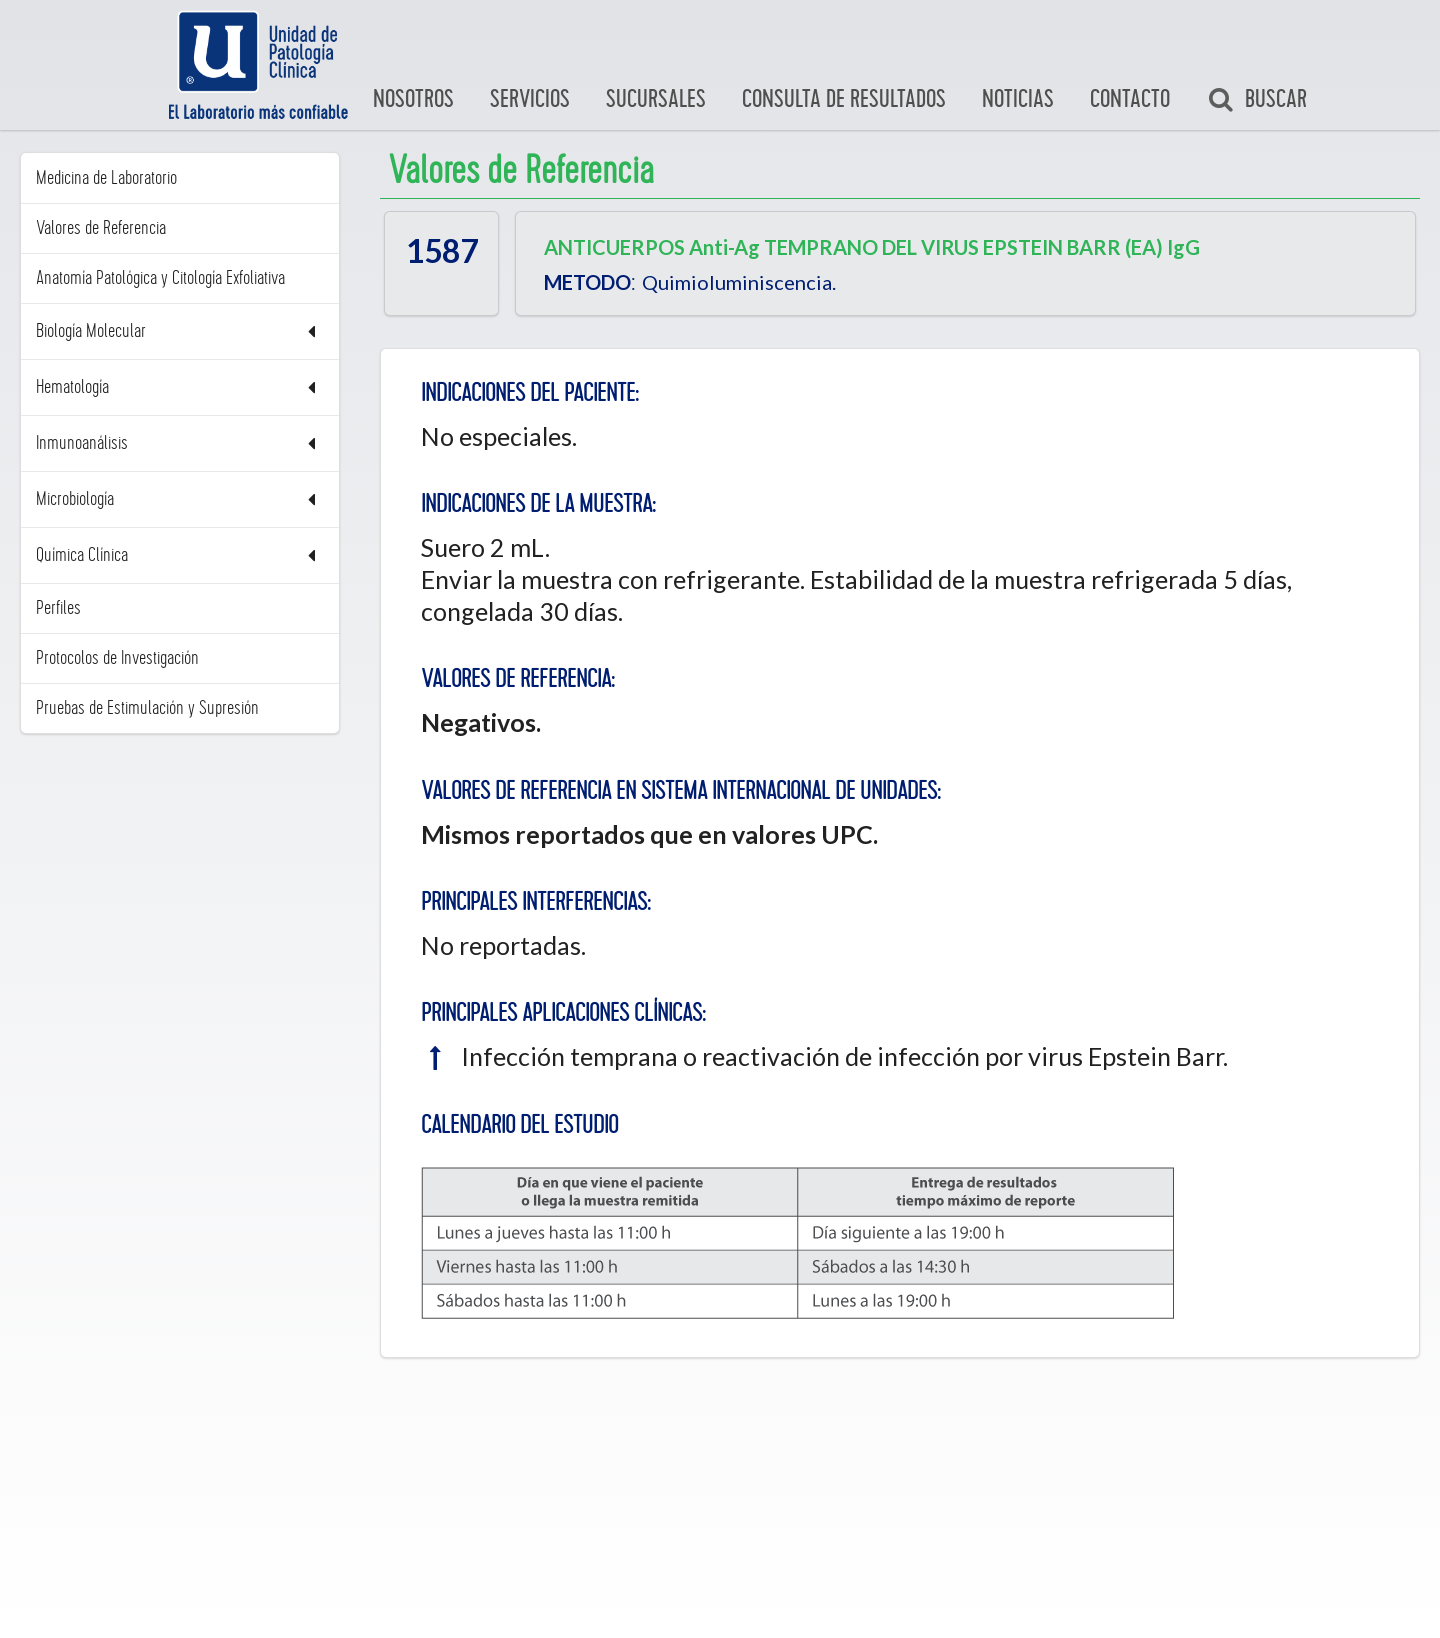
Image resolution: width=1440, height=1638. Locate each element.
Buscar (1257, 100)
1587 (442, 251)
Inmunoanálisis (180, 443)
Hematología (180, 387)
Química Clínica (180, 555)
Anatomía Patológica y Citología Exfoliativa (160, 278)
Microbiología (180, 499)
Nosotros (413, 99)
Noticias (1018, 99)
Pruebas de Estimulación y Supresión (147, 708)
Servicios (530, 99)
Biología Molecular (180, 331)
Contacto (1130, 99)
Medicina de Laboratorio (106, 178)
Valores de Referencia (101, 228)
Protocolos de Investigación (117, 658)
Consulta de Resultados (844, 99)
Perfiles (58, 608)
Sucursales (656, 99)
